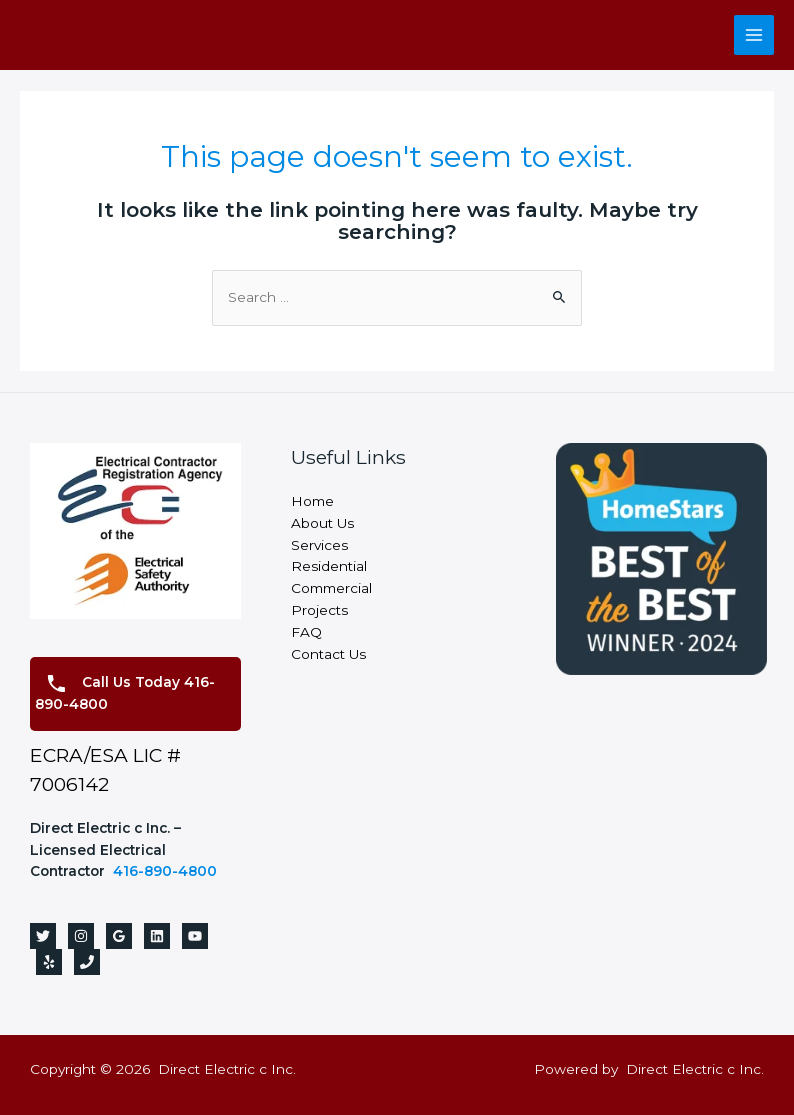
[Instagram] (81, 936)
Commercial (331, 588)
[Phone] (87, 962)
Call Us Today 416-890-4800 (125, 693)
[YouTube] (195, 936)
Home (312, 501)
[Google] (119, 936)
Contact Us (328, 654)
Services (319, 545)
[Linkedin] (157, 936)
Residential (329, 566)
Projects (319, 610)
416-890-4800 (165, 871)
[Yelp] (49, 962)
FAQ (306, 632)
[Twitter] (43, 936)
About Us (322, 523)
